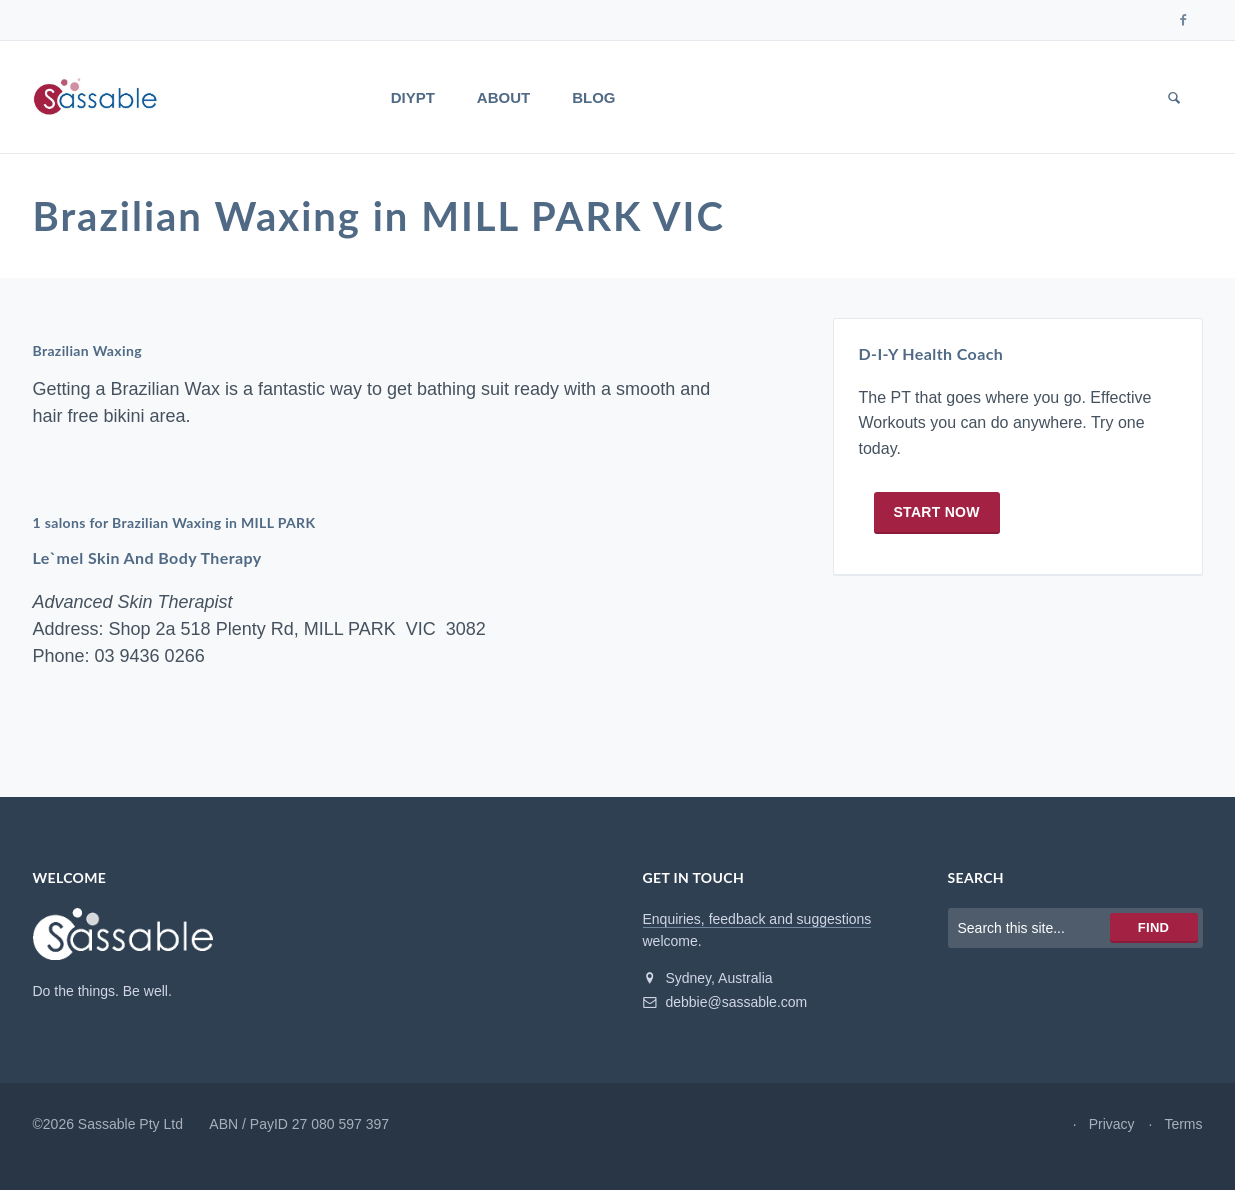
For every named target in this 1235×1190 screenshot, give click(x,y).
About (503, 97)
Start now (937, 512)
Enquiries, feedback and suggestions (757, 919)
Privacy (1112, 1124)
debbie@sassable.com (725, 1002)
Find (1153, 927)
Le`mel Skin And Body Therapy (147, 557)
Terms (1183, 1124)
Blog (593, 97)
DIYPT (413, 97)
